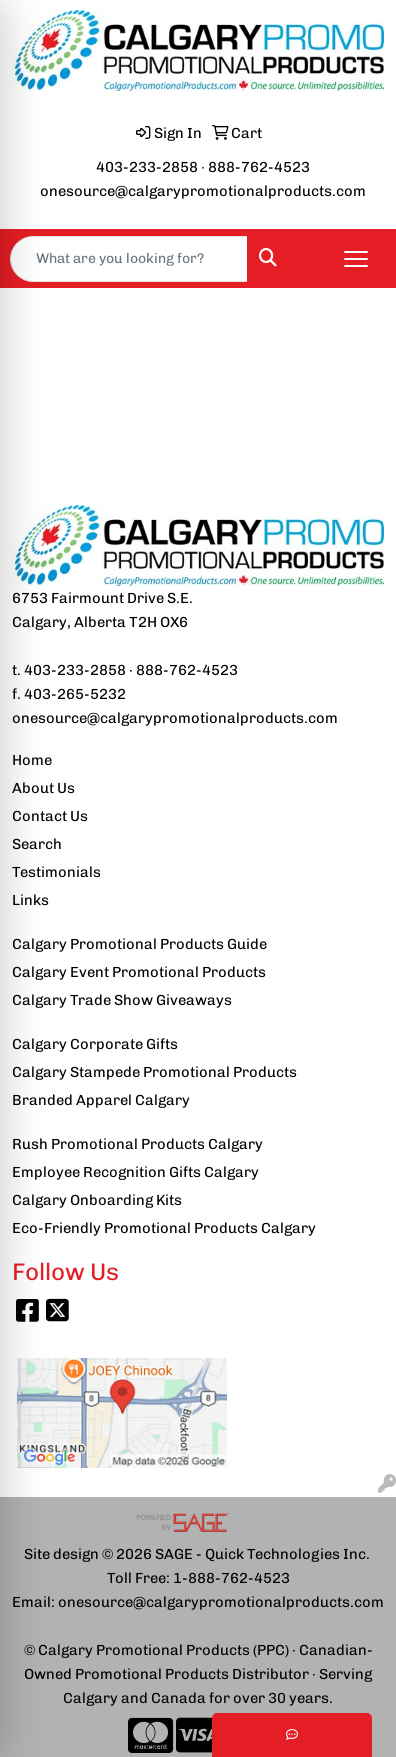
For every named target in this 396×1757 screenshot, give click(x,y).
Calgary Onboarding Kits (97, 1200)
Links (30, 900)
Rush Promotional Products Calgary (137, 1144)
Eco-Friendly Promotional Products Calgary (164, 1228)
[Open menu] (356, 259)
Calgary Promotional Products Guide (139, 944)
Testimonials (56, 872)
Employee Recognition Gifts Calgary (135, 1172)
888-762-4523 (259, 167)
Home (32, 760)
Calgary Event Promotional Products (139, 972)
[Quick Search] (129, 259)
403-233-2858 (147, 167)
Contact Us (50, 816)
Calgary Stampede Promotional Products (154, 1072)
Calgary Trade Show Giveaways (122, 1000)
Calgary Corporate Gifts (95, 1044)
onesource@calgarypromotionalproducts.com (203, 191)
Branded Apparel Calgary (101, 1100)
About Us (43, 788)
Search (37, 844)
